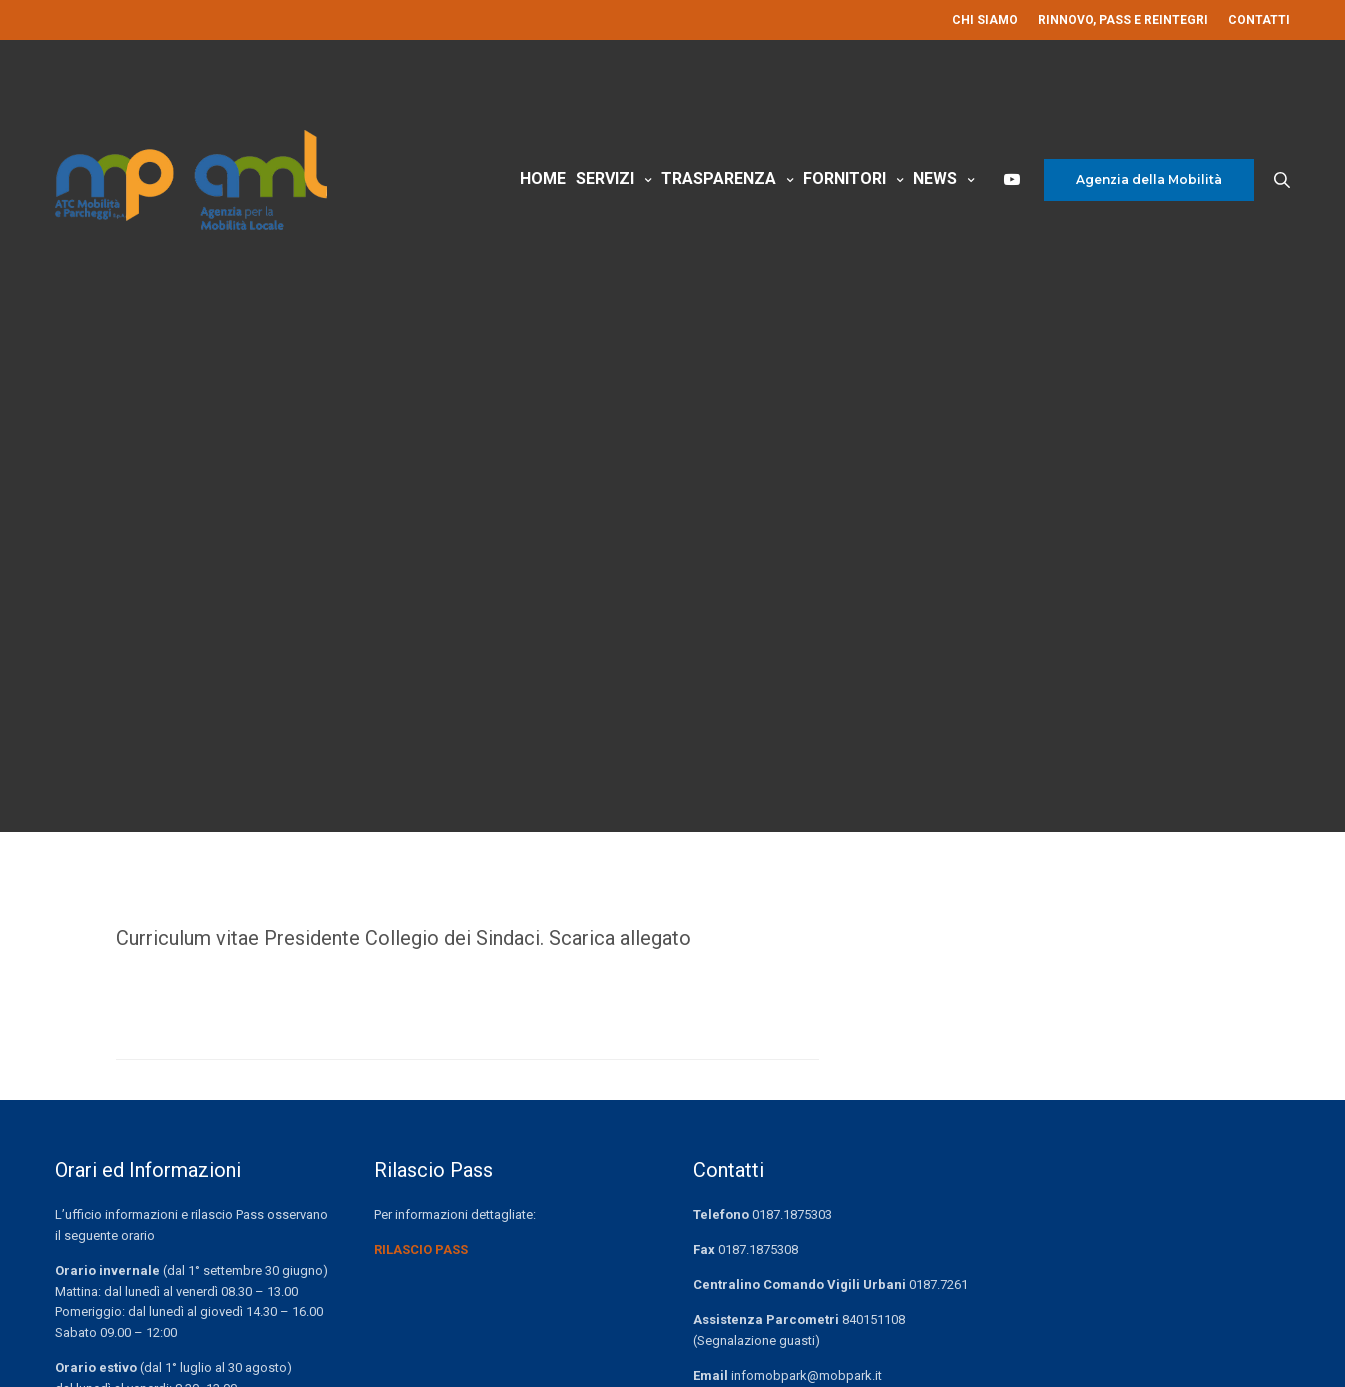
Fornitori (844, 178)
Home (543, 178)
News (935, 178)
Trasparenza (718, 178)
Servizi (605, 178)
